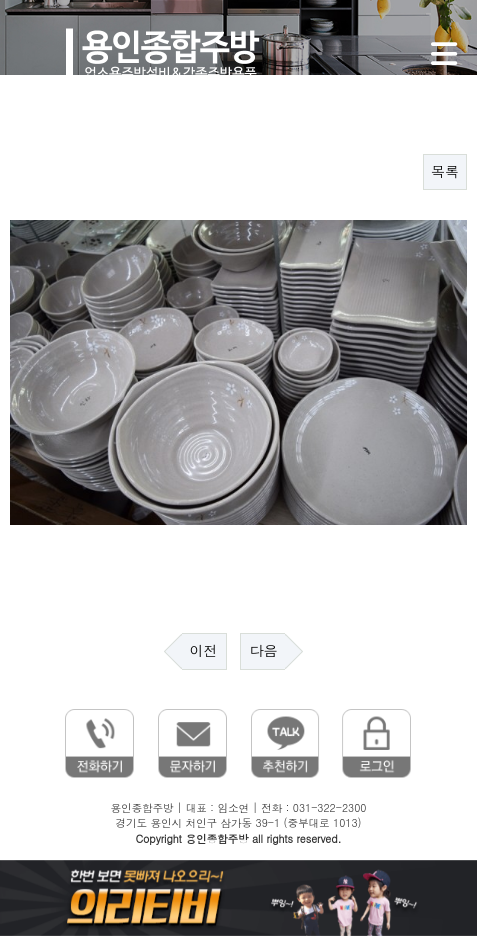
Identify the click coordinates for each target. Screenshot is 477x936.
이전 (204, 651)
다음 (263, 651)
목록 (445, 172)
